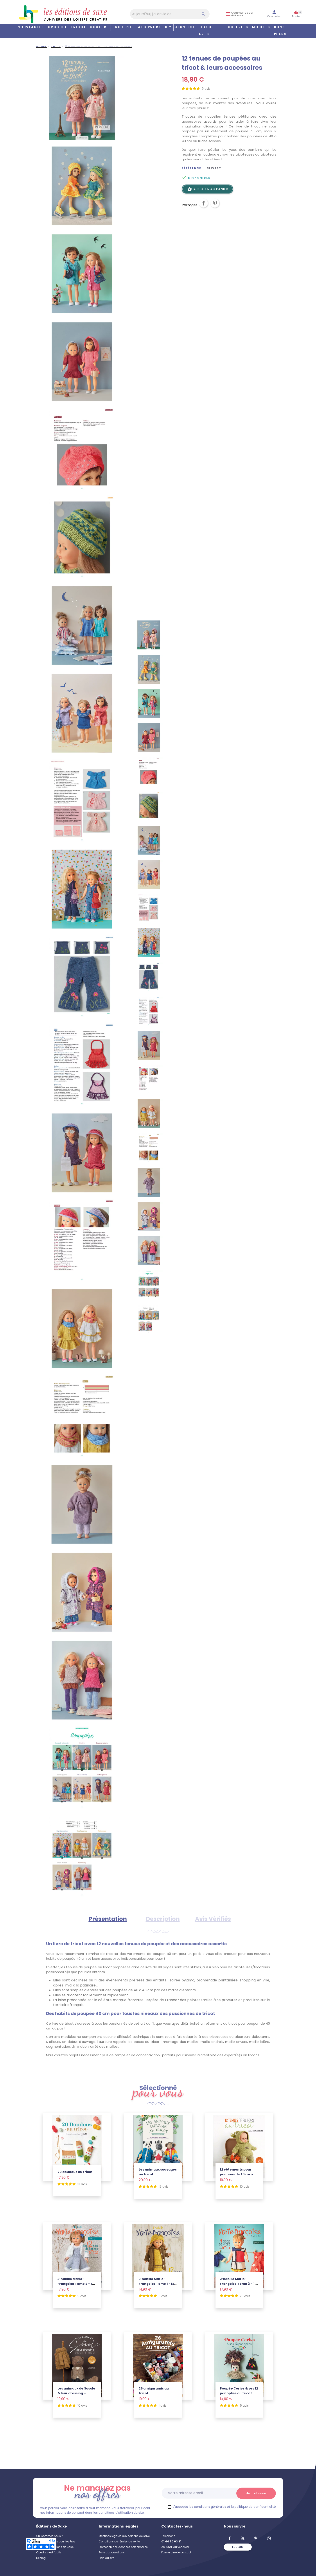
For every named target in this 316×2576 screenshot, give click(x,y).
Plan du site (106, 2558)
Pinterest (214, 206)
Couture (99, 27)
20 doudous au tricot (75, 2172)
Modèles (261, 27)
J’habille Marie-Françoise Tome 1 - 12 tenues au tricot (156, 2284)
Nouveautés (31, 27)
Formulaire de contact (176, 2552)
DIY (168, 27)
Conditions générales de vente (119, 2541)
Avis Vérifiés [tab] (213, 1919)
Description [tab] (163, 1919)
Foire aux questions (112, 2552)
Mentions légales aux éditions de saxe (124, 2536)
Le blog (41, 2558)
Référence (191, 168)
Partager (203, 206)
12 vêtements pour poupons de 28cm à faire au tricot (236, 2174)
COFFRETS (238, 27)
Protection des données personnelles (123, 2547)
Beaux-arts (206, 30)
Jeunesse (185, 27)
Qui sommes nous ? (49, 2536)
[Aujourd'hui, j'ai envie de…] (170, 14)
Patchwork (148, 27)
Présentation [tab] (107, 1919)
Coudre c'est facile (48, 2552)
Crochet (57, 27)
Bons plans (280, 30)
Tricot (78, 27)
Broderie (122, 27)
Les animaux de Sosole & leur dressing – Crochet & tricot (76, 2393)
